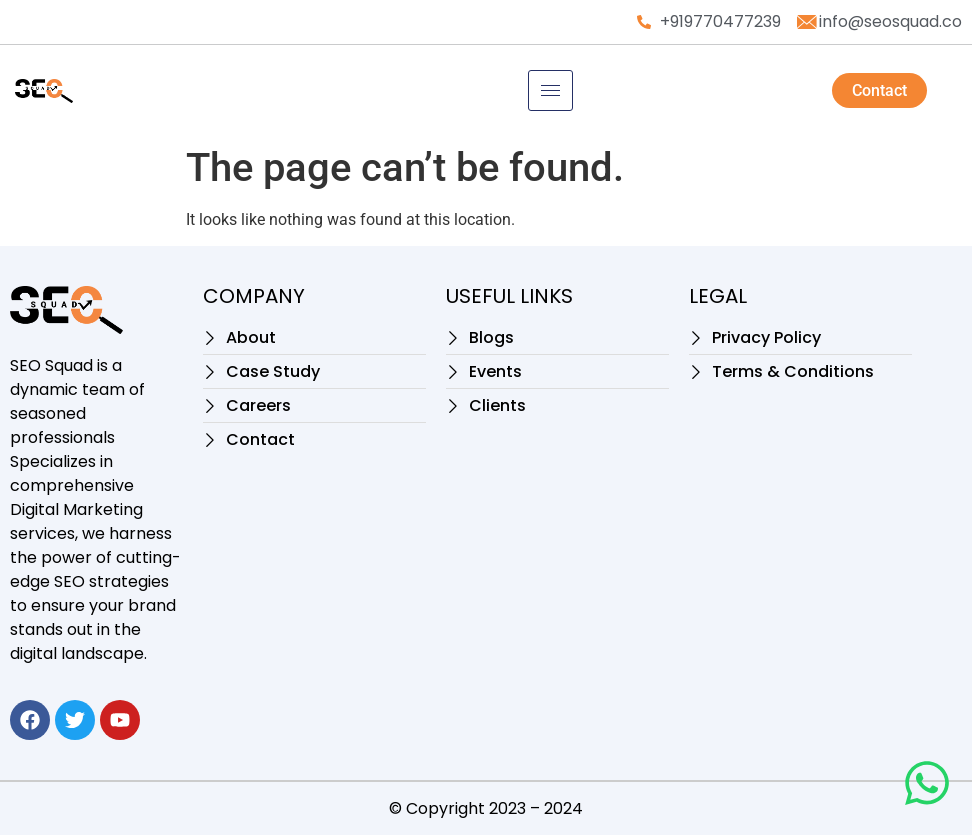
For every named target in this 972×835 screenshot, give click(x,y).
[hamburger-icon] (550, 90)
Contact (879, 90)
